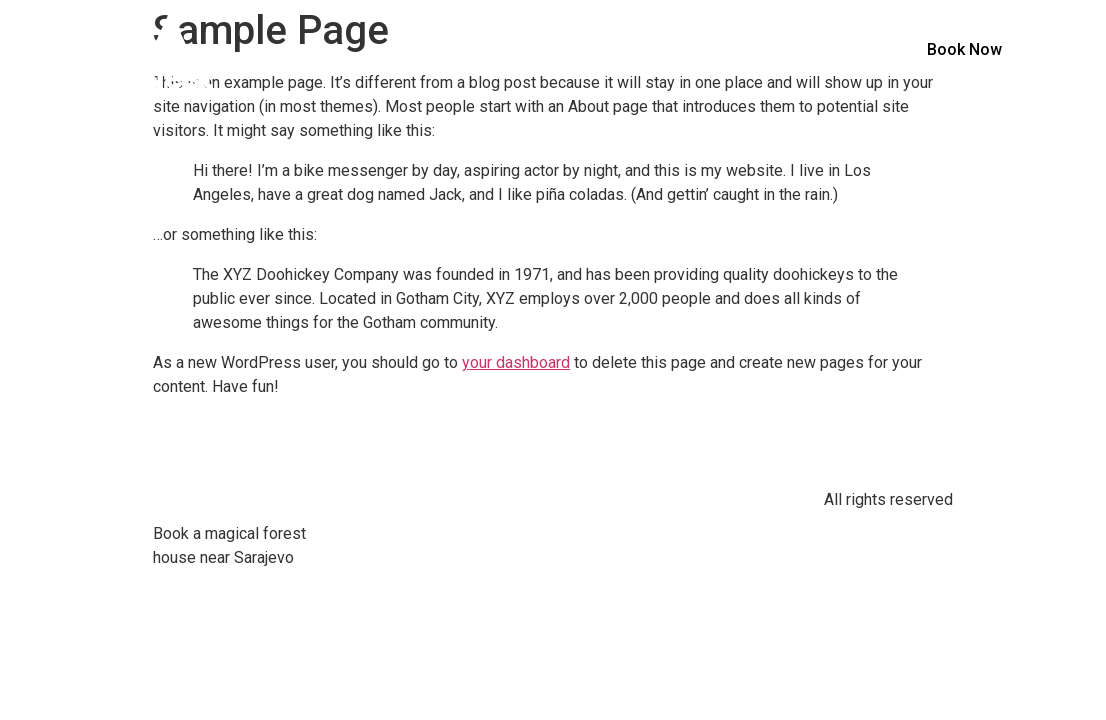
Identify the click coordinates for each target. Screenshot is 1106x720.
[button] (964, 50)
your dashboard (516, 362)
